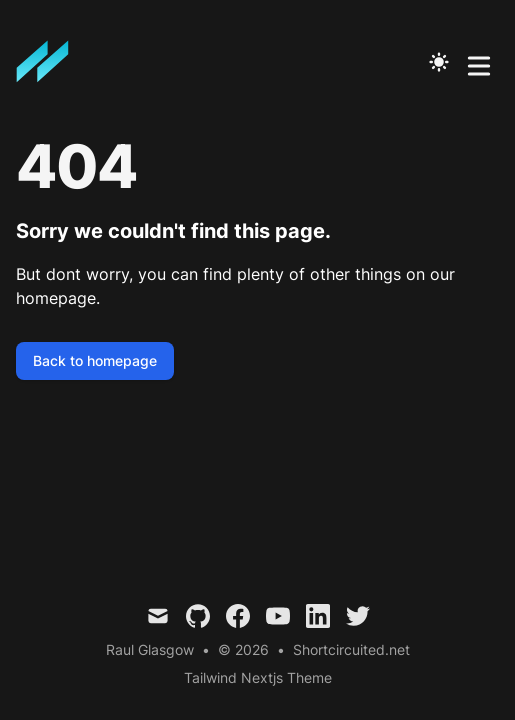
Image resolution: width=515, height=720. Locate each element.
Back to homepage (95, 360)
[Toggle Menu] (479, 62)
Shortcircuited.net (351, 649)
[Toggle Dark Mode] (439, 62)
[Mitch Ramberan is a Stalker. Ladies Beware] (49, 62)
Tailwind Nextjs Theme (258, 677)
